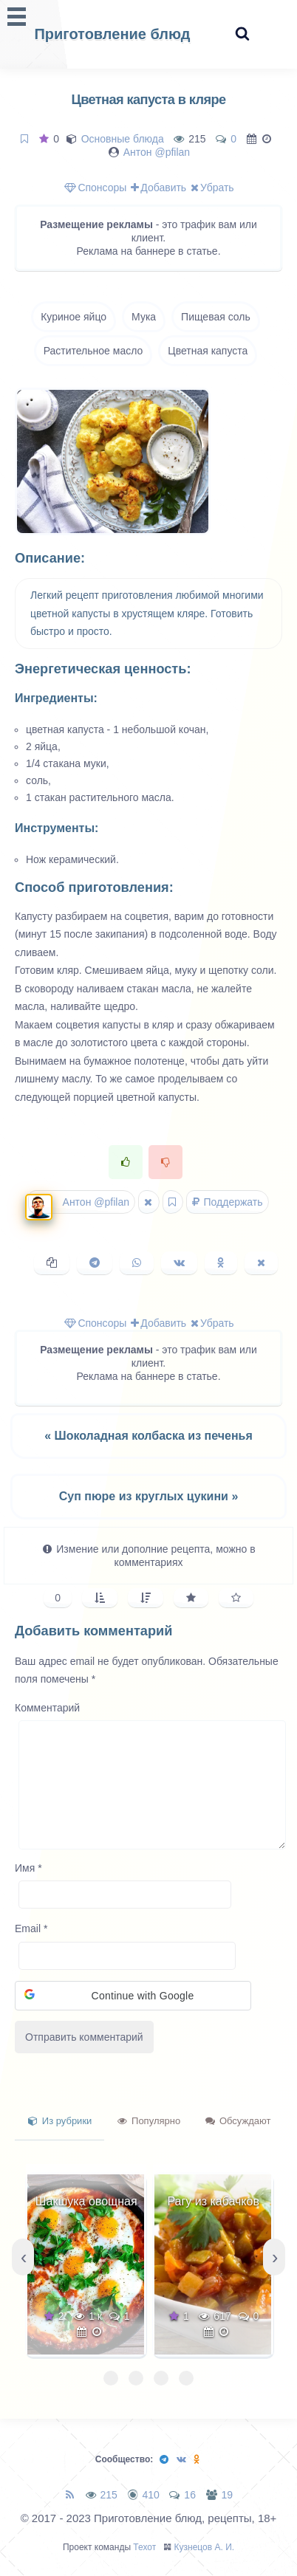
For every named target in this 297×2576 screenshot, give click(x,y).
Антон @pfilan (156, 152)
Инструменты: (56, 828)
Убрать (212, 187)
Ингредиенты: (56, 698)
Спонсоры (95, 187)
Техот (144, 2547)
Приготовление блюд (112, 34)
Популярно (148, 2120)
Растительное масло (93, 351)
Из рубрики (60, 2120)
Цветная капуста (208, 351)
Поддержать (227, 1202)
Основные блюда (122, 139)
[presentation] (23, 2257)
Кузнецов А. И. (204, 2547)
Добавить (158, 187)
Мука (144, 317)
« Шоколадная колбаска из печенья (148, 1435)
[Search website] (242, 34)
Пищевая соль (215, 317)
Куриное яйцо (73, 317)
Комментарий (47, 1708)
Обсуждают (237, 2120)
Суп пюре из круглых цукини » (149, 1496)
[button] (133, 1995)
